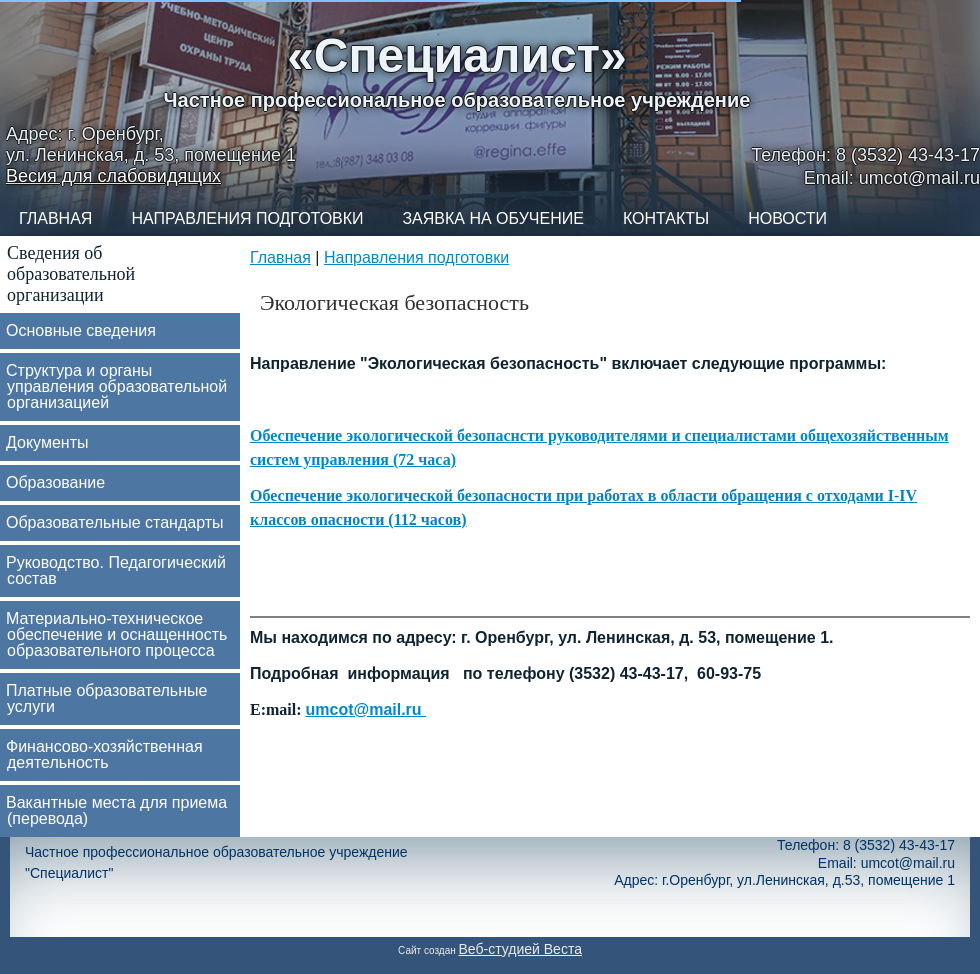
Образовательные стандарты (115, 522)
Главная (55, 218)
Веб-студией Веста (520, 949)
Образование (55, 482)
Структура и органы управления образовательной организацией (116, 386)
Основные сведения (81, 330)
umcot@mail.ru (366, 709)
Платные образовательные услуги (106, 698)
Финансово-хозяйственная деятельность (104, 754)
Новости (787, 218)
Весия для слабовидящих (113, 176)
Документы (47, 442)
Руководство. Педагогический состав (116, 570)
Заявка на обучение (492, 218)
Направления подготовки (247, 218)
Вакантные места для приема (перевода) (116, 810)
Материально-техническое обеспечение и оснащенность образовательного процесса (116, 634)
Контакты (666, 218)
